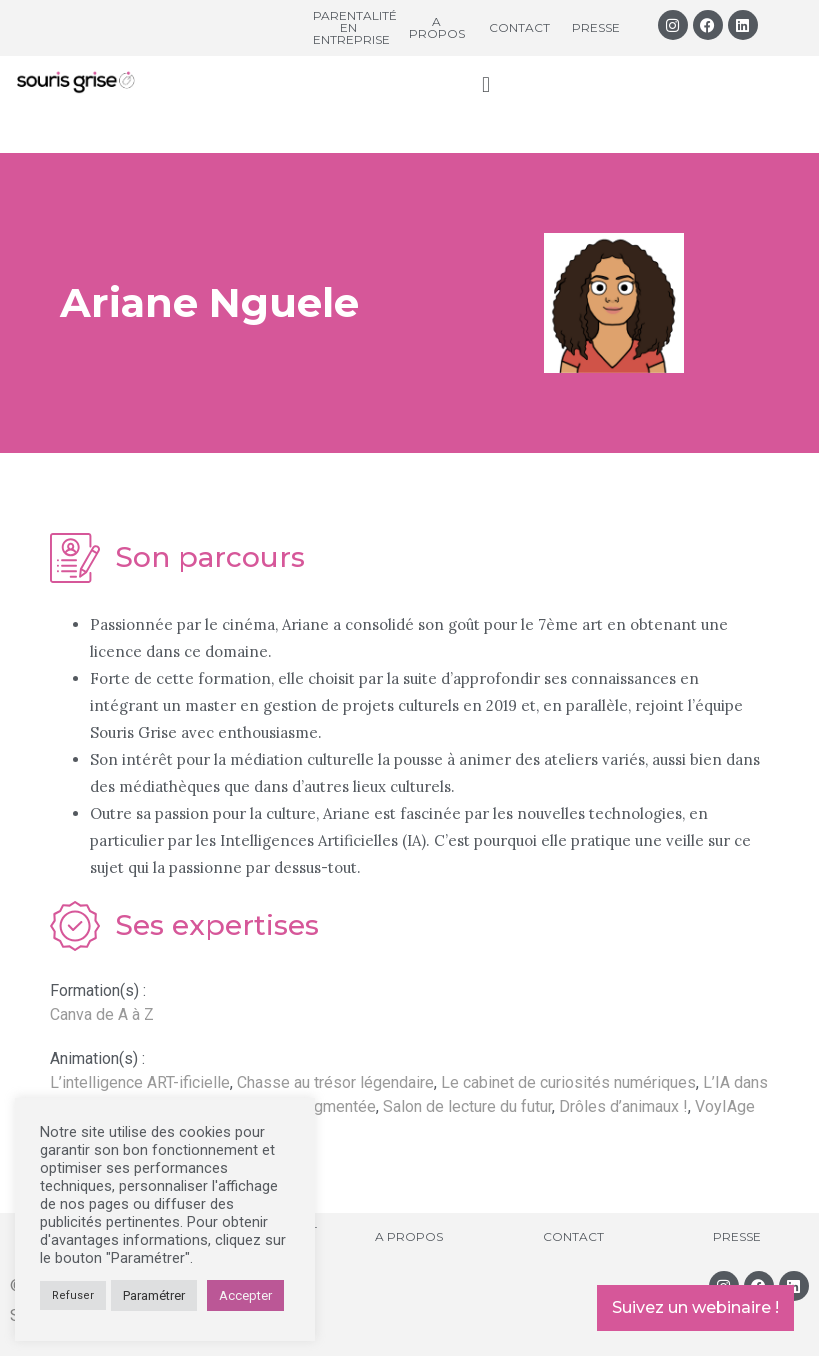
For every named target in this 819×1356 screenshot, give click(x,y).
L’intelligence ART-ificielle (140, 1082)
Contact (519, 27)
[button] (485, 84)
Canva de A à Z (102, 1014)
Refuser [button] (73, 1295)
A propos (437, 27)
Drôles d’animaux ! (623, 1106)
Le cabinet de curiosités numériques (568, 1082)
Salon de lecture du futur (467, 1106)
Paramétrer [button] (154, 1295)
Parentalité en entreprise (355, 27)
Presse (596, 27)
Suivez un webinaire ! (695, 1307)
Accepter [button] (245, 1295)
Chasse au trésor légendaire (335, 1082)
